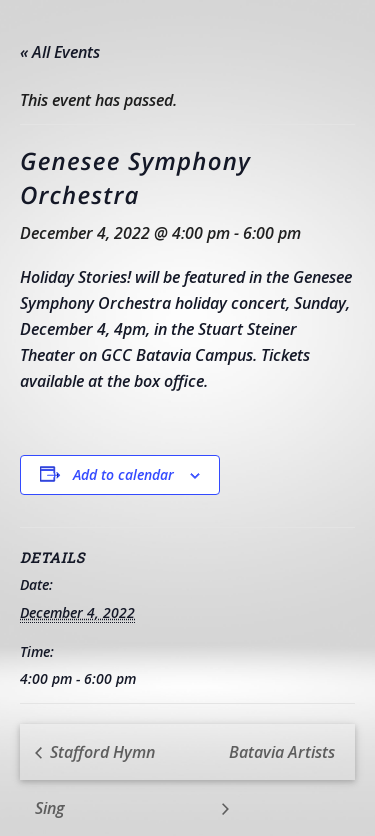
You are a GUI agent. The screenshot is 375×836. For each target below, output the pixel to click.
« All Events (60, 52)
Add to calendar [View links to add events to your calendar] (123, 474)
